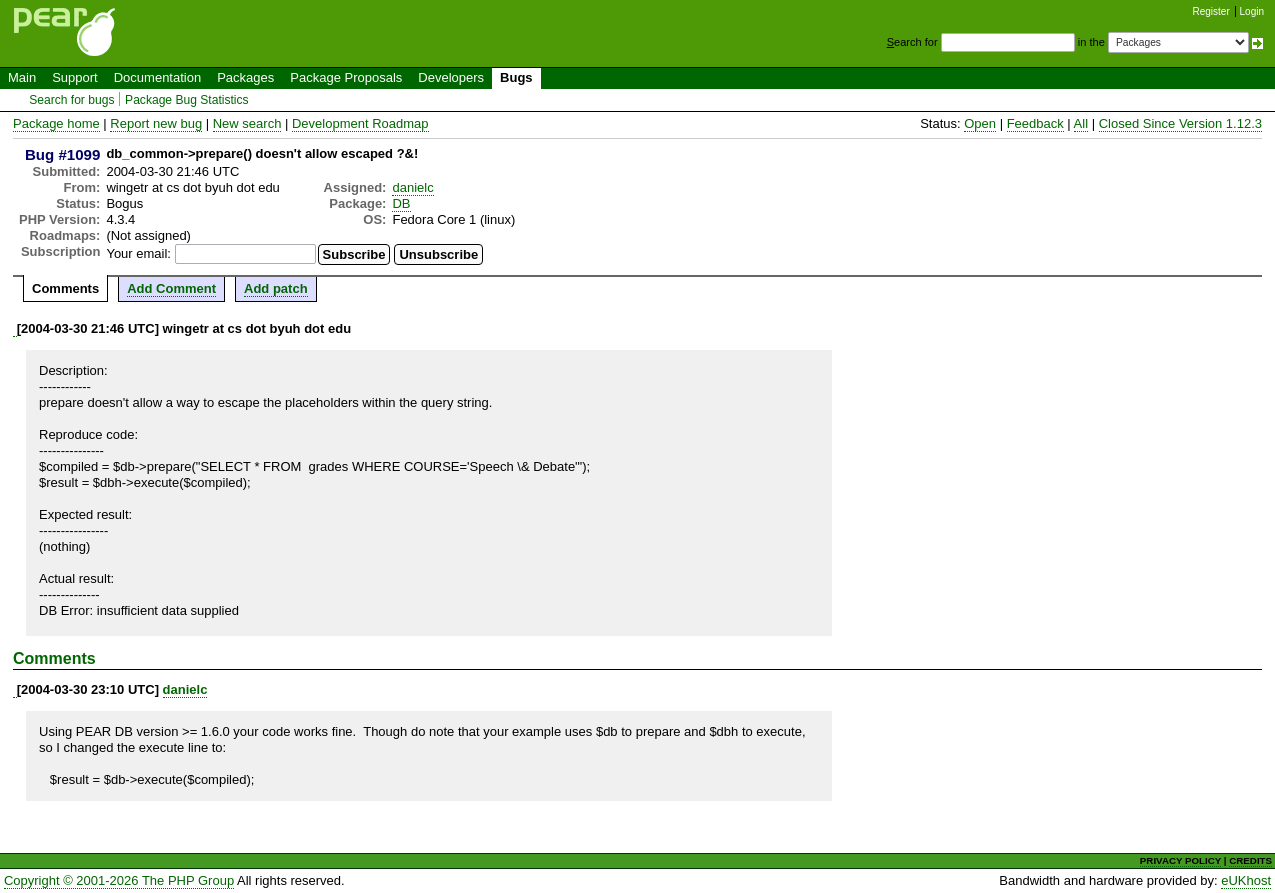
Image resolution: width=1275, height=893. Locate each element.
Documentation (157, 77)
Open (980, 123)
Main (22, 77)
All (1081, 123)
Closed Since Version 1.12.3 (1180, 123)
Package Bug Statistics (187, 100)
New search (247, 123)
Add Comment (171, 288)
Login (1252, 11)
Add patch (276, 288)
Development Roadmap (360, 123)
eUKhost (1246, 880)
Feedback (1035, 123)
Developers (451, 77)
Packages (245, 77)
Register (1211, 11)
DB (401, 203)
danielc (412, 187)
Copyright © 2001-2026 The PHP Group (119, 880)
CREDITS (1250, 860)
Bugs (516, 77)
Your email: (138, 253)
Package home (56, 123)
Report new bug (156, 123)
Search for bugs (71, 100)
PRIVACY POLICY (1180, 860)
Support (75, 77)
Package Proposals (346, 77)
